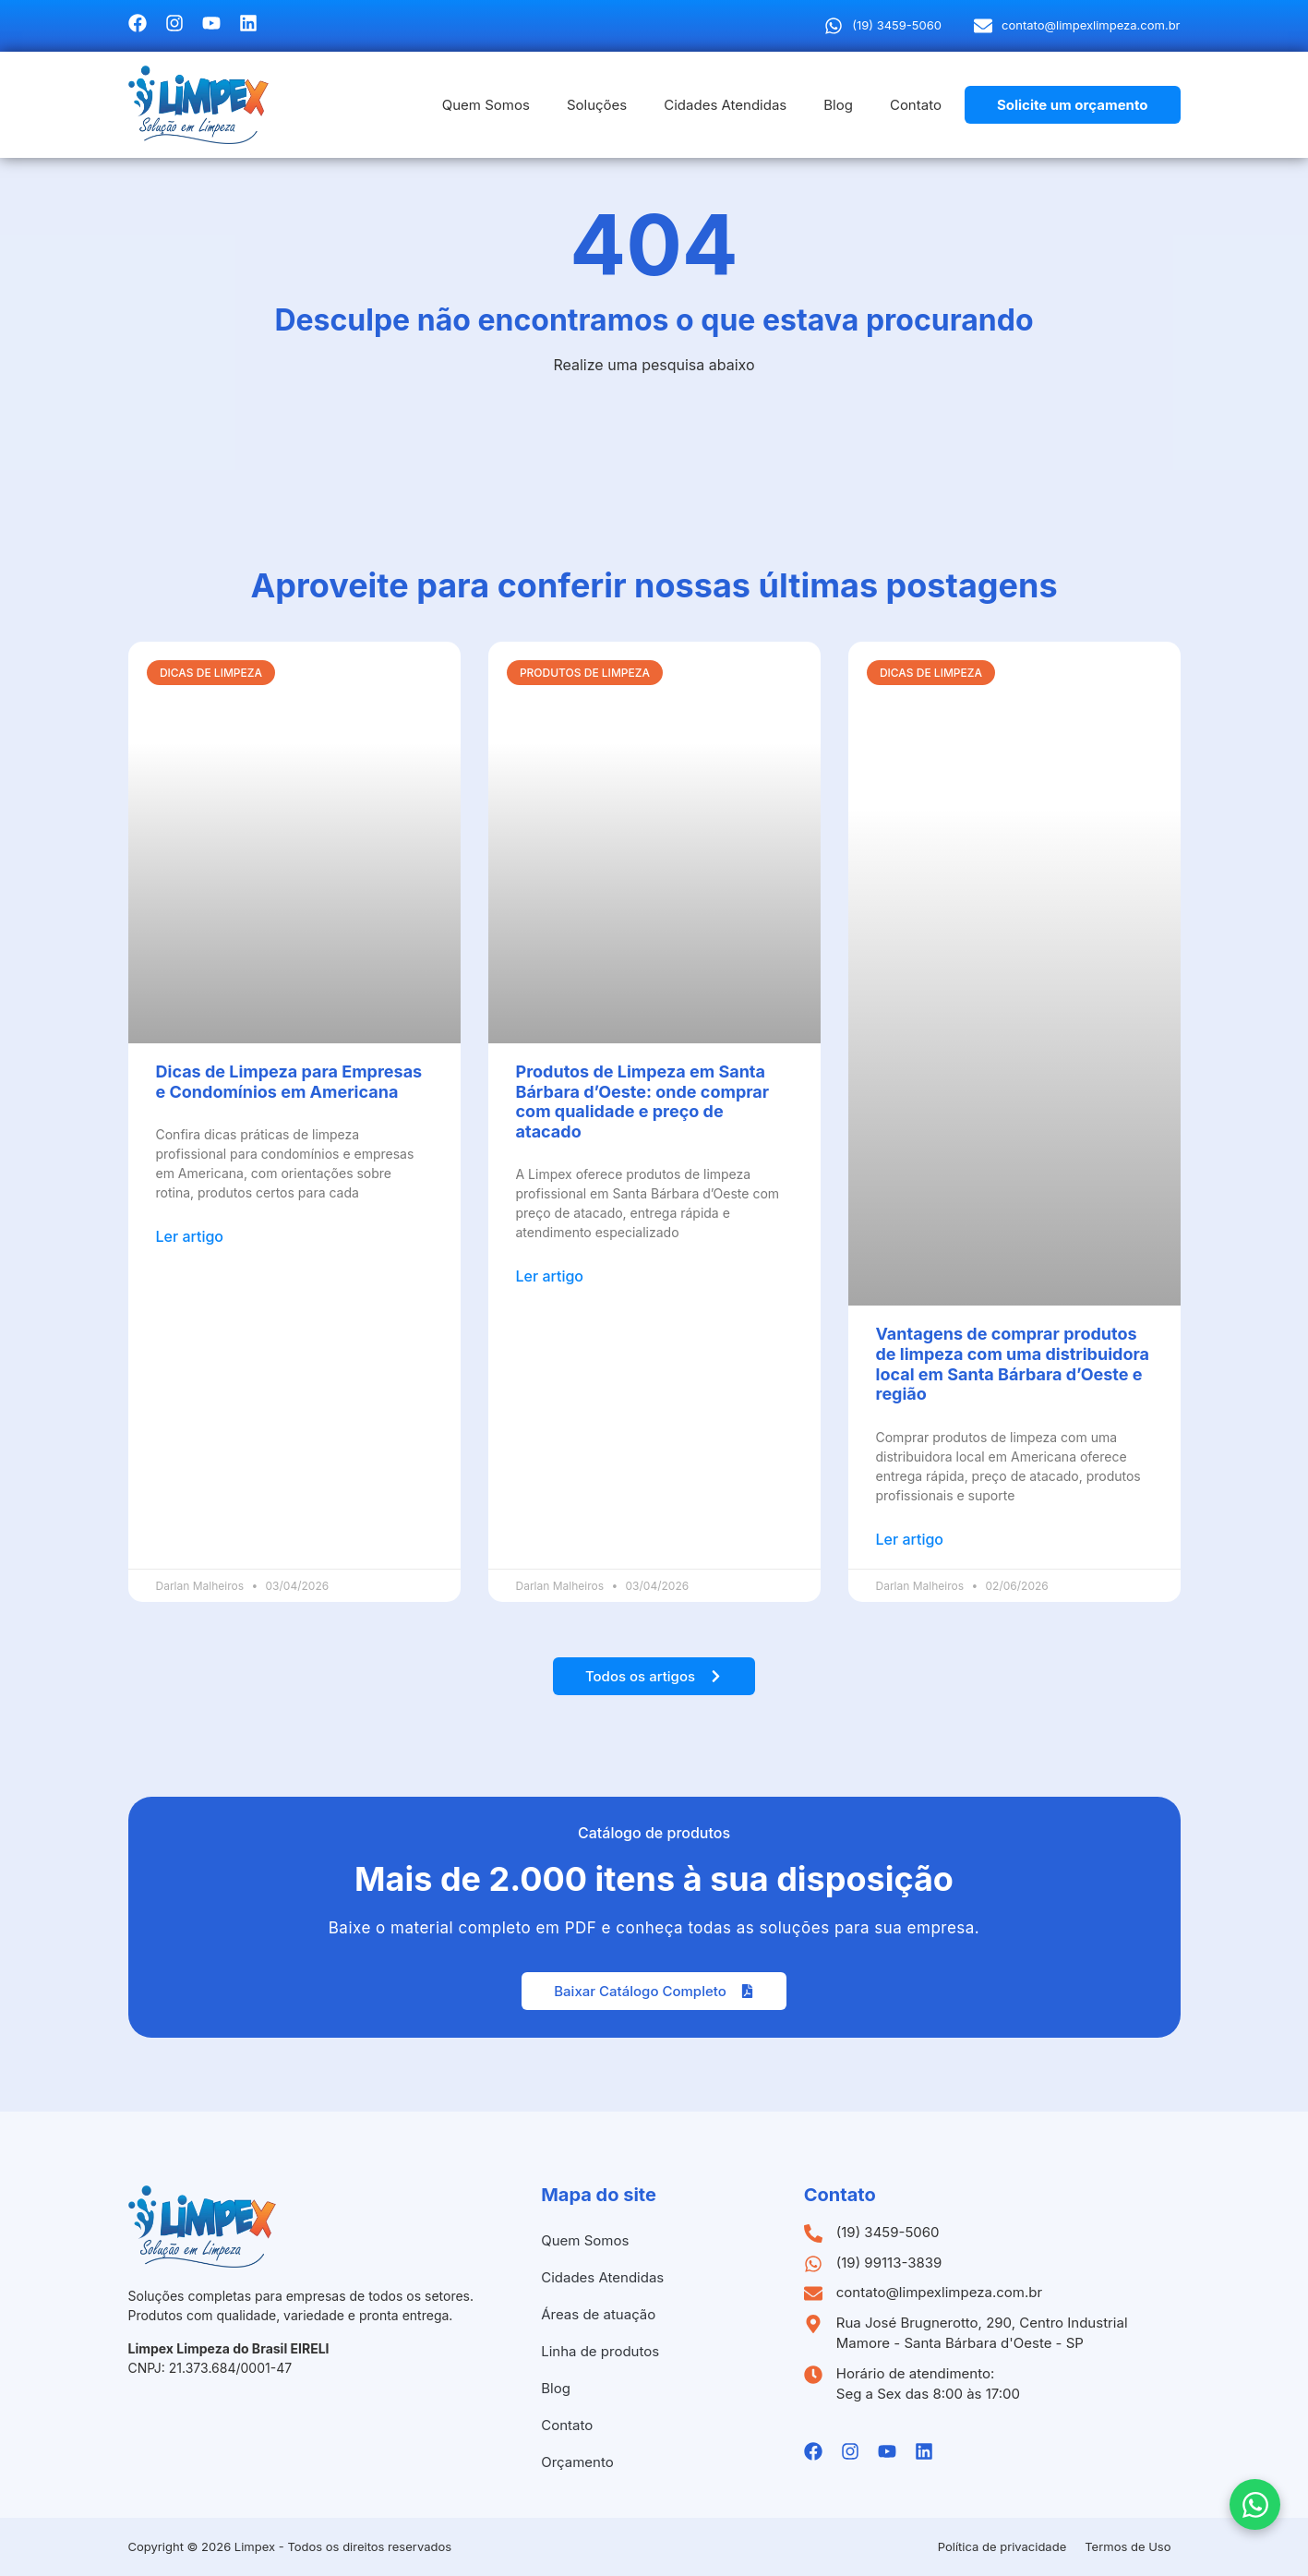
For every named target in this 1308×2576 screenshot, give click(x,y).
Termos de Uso (1127, 2546)
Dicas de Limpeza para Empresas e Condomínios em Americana (289, 1081)
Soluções (597, 105)
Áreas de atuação (598, 2314)
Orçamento (577, 2462)
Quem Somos (486, 105)
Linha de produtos (600, 2351)
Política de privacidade (1002, 2546)
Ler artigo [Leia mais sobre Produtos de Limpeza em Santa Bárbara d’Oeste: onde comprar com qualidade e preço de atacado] (550, 1276)
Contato (916, 105)
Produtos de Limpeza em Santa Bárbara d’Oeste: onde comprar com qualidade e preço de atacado (643, 1101)
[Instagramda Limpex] (174, 23)
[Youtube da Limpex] (211, 23)
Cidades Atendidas (725, 105)
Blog (838, 105)
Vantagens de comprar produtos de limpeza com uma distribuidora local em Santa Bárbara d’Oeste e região (1012, 1363)
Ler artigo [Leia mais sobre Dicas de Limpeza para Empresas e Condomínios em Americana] (190, 1236)
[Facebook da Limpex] (137, 23)
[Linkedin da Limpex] (248, 23)
